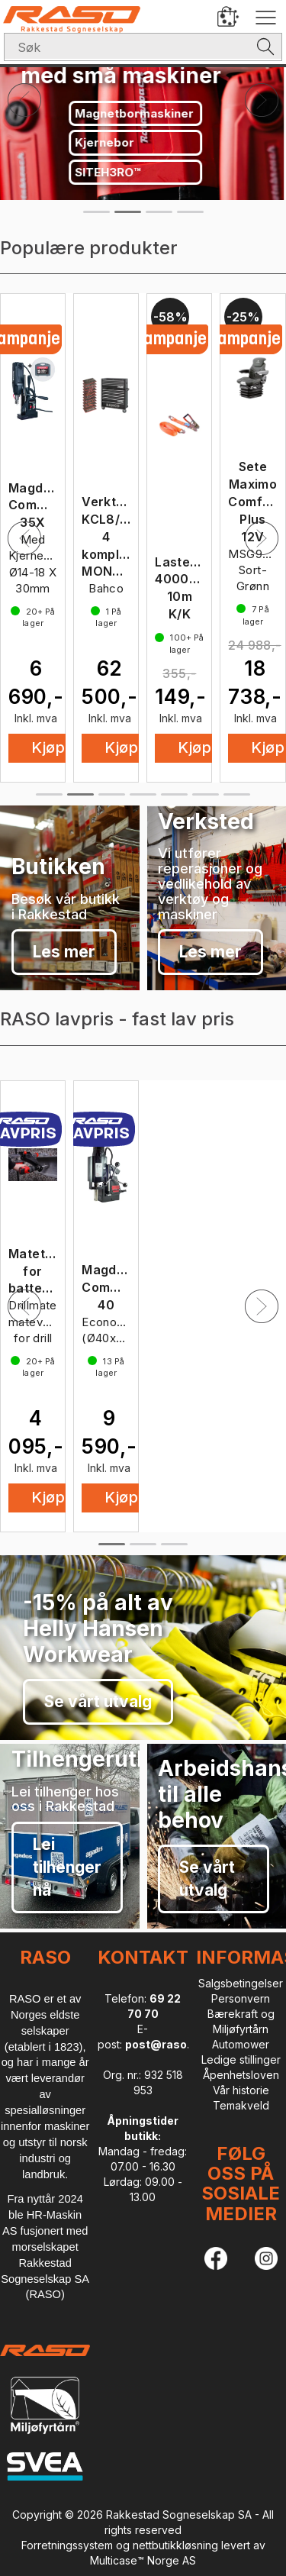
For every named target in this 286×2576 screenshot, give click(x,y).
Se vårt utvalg (98, 1701)
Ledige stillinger (241, 2059)
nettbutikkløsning (175, 2545)
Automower (240, 2044)
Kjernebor (107, 142)
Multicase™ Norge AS (143, 2560)
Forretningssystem (67, 2545)
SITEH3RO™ (110, 172)
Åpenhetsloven (241, 2074)
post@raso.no (164, 2044)
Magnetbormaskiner (136, 113)
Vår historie (241, 2090)
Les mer (64, 951)
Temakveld (241, 2105)
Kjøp (121, 747)
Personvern (240, 1998)
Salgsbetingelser (240, 1983)
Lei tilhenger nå (67, 1867)
